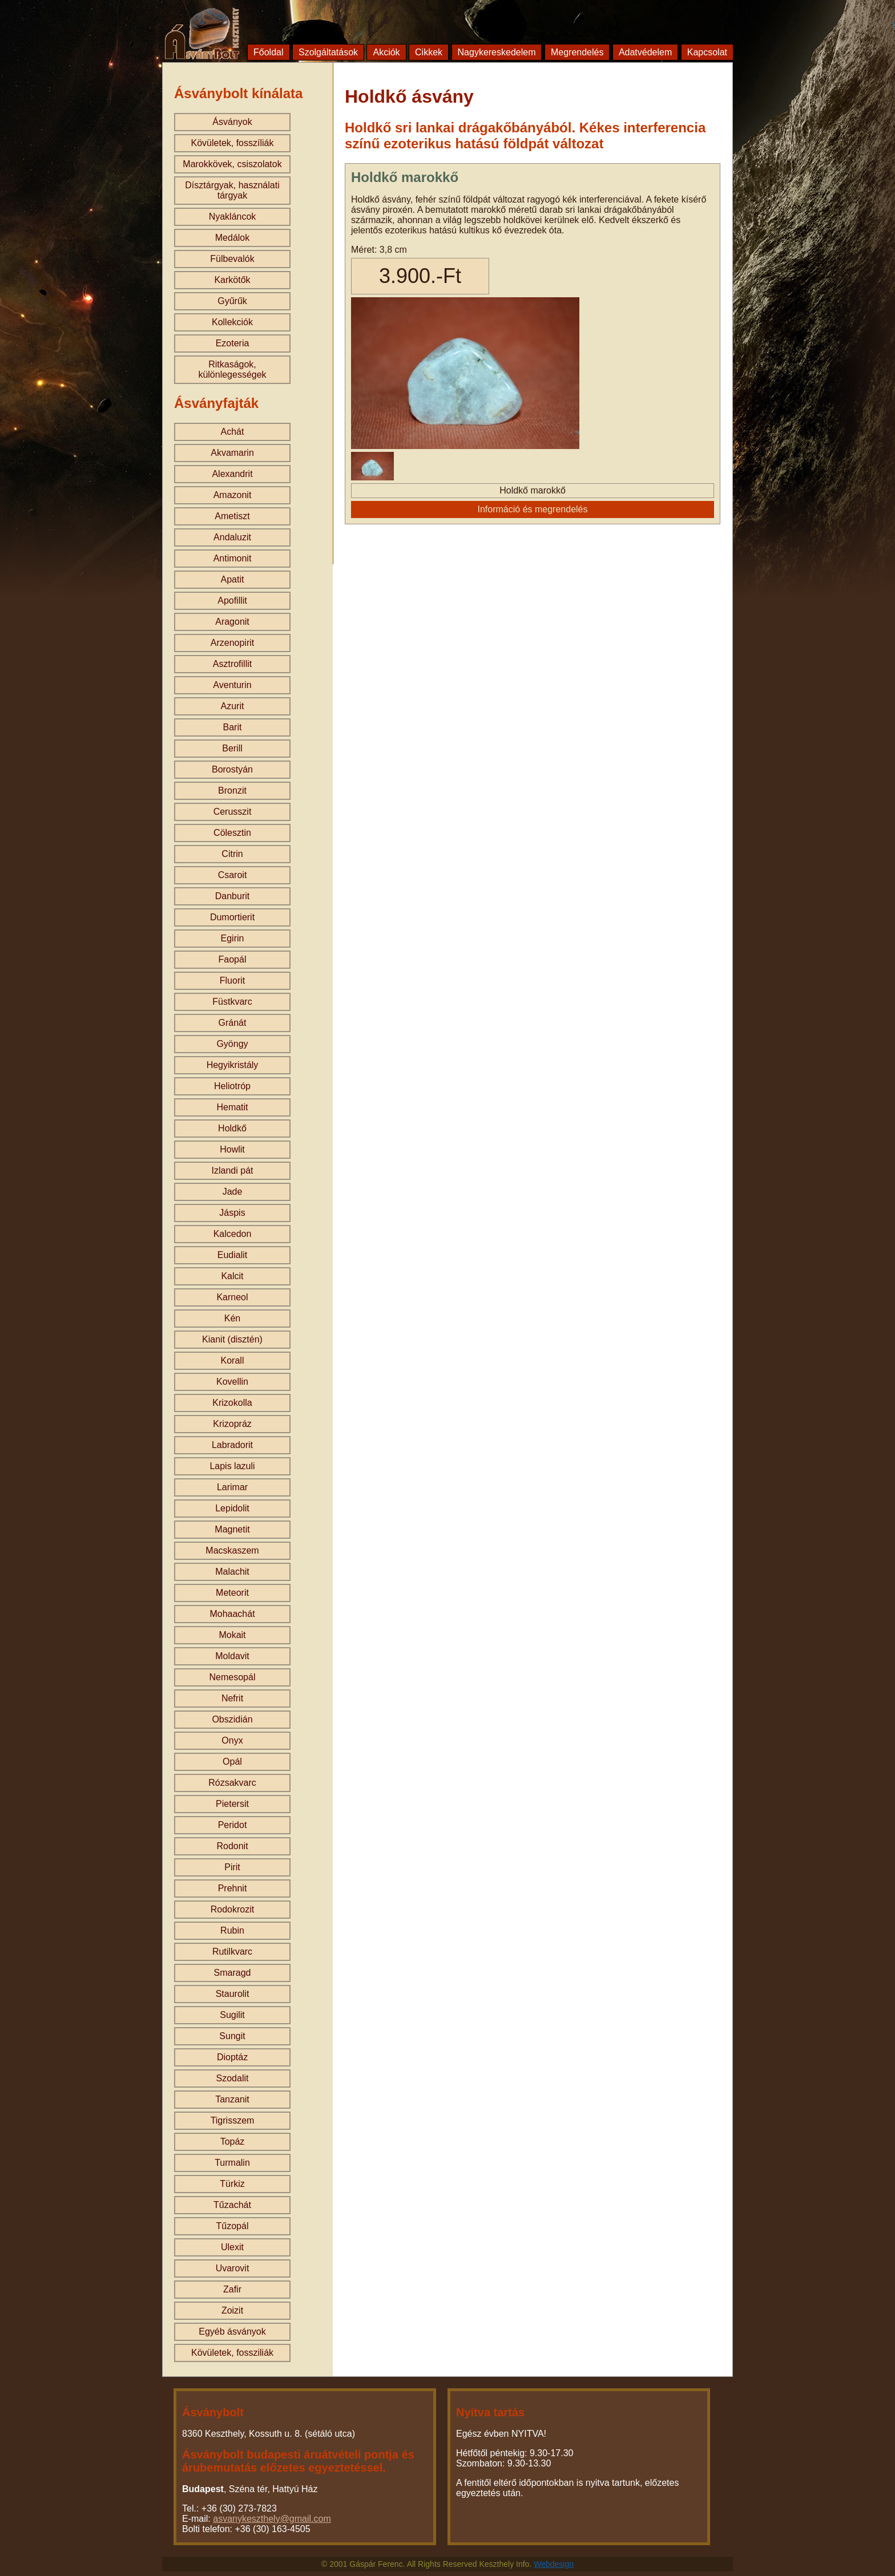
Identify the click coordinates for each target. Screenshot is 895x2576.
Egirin (232, 938)
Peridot (232, 1825)
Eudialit (232, 1255)
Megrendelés (577, 52)
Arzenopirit (232, 643)
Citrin (232, 854)
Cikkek (428, 52)
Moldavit (232, 1656)
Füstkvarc (232, 1001)
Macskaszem (232, 1550)
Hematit (232, 1107)
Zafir (232, 2289)
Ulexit (232, 2247)
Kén (232, 1318)
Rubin (232, 1930)
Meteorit (232, 1593)
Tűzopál (232, 2226)
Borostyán (232, 769)
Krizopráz (232, 1424)
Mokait (232, 1635)
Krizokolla (232, 1403)
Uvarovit (232, 2268)
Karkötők (232, 280)
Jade (233, 1191)
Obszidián (232, 1719)
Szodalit (232, 2078)
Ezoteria (232, 343)
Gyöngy (232, 1044)
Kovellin (232, 1381)
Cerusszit (232, 811)
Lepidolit (232, 1508)
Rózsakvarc (232, 1783)
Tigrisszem (233, 2120)
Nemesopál (232, 1677)
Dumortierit (232, 917)
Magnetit (232, 1529)
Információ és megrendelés (533, 509)
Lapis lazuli (232, 1466)
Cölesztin (232, 833)
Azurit (232, 706)
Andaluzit (232, 537)
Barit (232, 727)
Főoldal (268, 52)
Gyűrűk (232, 301)
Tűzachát (232, 2205)
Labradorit (232, 1445)
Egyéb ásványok (232, 2331)
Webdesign (554, 2564)
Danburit (232, 896)
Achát (232, 431)
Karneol (232, 1297)
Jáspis (232, 1213)
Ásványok (232, 122)
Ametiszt (232, 516)
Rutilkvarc (232, 1951)
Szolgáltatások (328, 52)
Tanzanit (232, 2099)
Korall (232, 1360)
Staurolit (232, 1994)
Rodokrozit (232, 1909)
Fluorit (232, 980)
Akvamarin (232, 453)
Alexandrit (232, 474)
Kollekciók (232, 322)
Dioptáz (232, 2057)
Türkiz (232, 2184)
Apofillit (232, 600)
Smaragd (232, 1973)
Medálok (232, 237)
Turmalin (232, 2162)
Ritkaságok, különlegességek (232, 369)
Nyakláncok (232, 216)
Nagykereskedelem (497, 52)
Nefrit (232, 1698)
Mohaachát (232, 1614)
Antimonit (232, 558)
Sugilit (232, 2015)
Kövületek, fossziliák (232, 2352)
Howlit (232, 1149)
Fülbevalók (232, 259)
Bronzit (232, 790)
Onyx (232, 1740)
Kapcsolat (707, 52)
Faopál (233, 959)
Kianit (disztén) (232, 1339)
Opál (232, 1761)
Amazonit (232, 495)
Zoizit (232, 2310)
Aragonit (232, 621)
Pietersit (232, 1804)
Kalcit (232, 1276)
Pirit (232, 1867)
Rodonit (232, 1846)
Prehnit (232, 1888)
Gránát (233, 1023)
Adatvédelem (645, 52)
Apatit (232, 579)
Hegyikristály (233, 1065)
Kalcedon (232, 1234)
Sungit (232, 2036)
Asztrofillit (232, 664)
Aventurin (232, 685)
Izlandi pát (232, 1170)
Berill (232, 748)
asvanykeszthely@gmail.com (272, 2519)
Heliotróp (232, 1086)
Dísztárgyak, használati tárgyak (232, 190)
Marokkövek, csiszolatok (232, 164)
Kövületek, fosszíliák (232, 143)
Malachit (232, 1571)
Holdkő (232, 1128)
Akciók (386, 52)
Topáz (232, 2141)
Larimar (232, 1487)
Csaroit (232, 875)
